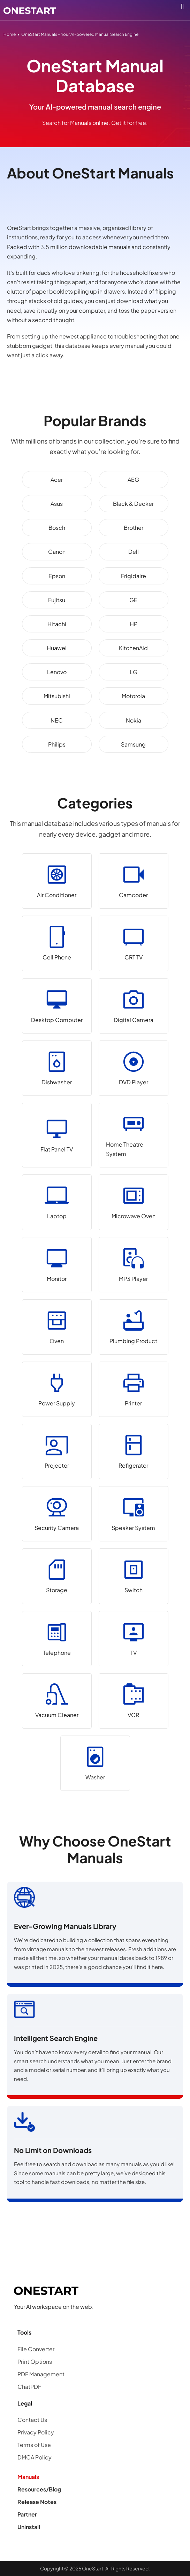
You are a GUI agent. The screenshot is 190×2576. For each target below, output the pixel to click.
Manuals (28, 2476)
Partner (27, 2514)
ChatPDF (29, 2386)
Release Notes (36, 2501)
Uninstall (28, 2526)
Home (9, 34)
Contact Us (32, 2419)
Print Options (34, 2361)
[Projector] (56, 1451)
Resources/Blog (39, 2489)
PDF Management (40, 2374)
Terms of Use (34, 2444)
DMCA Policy (34, 2457)
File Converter (35, 2349)
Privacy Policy (35, 2432)
